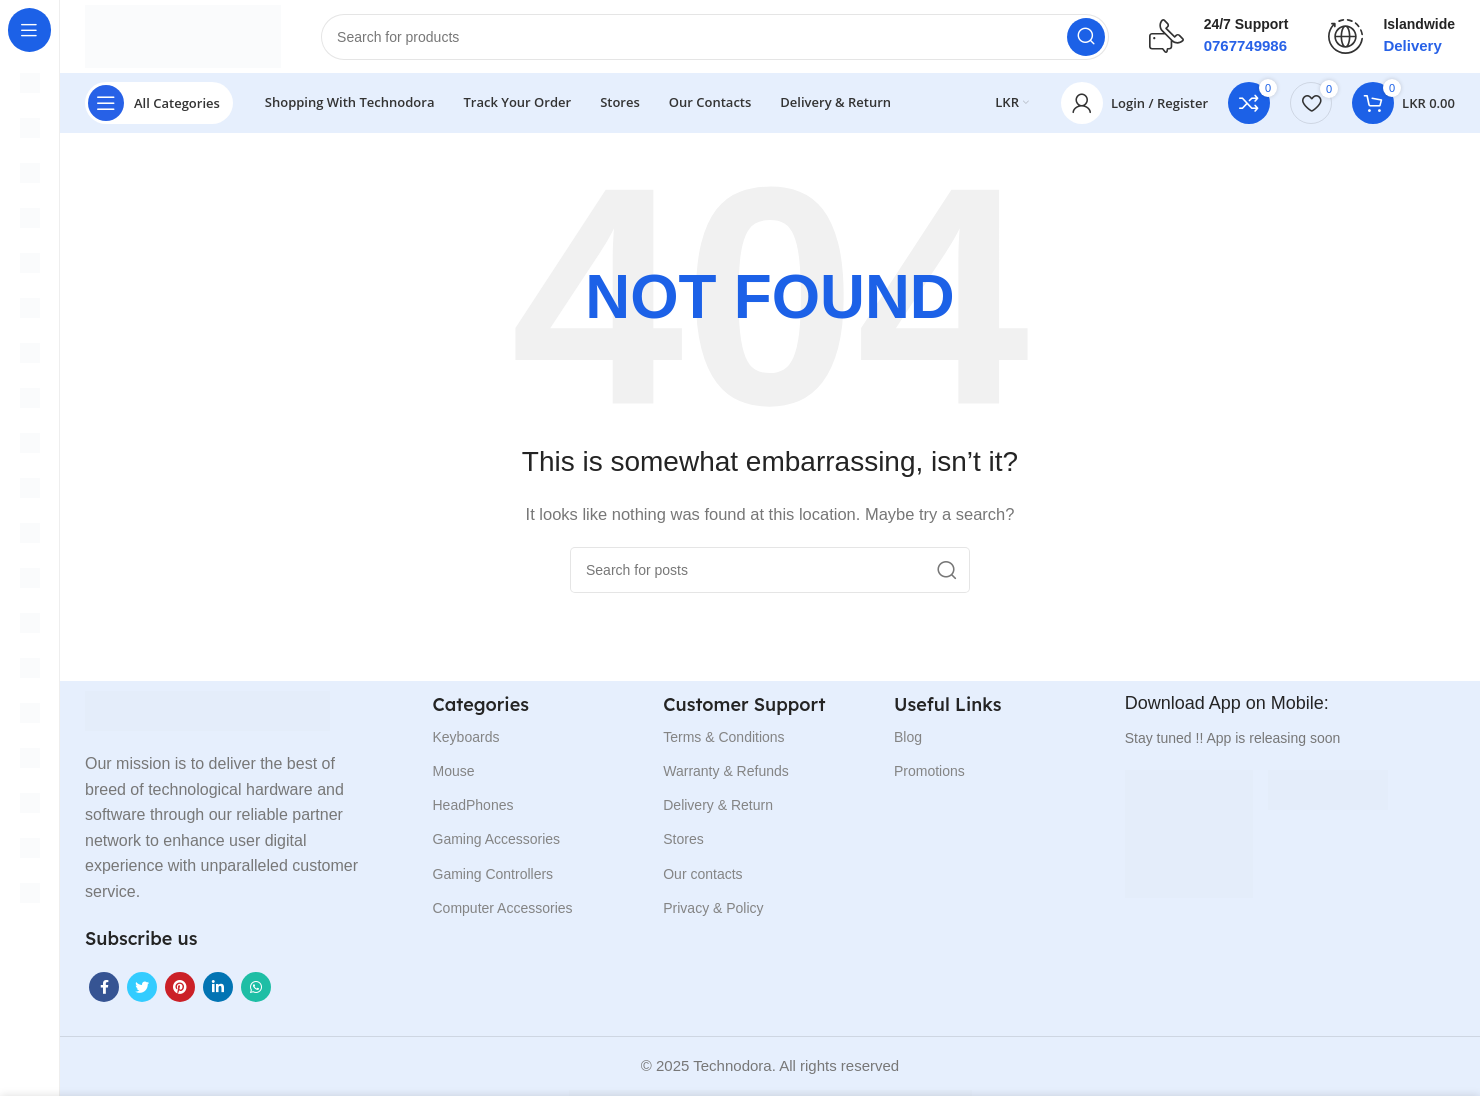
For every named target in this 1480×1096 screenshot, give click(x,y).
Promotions (929, 778)
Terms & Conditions (723, 744)
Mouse (454, 778)
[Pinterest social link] (180, 994)
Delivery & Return (718, 812)
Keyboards (466, 744)
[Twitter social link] (142, 994)
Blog (908, 744)
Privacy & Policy (713, 915)
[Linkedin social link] (218, 994)
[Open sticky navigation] (159, 110)
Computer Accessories (503, 915)
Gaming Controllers (493, 881)
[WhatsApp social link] (256, 994)
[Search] (726, 40)
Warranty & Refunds (726, 778)
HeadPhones (473, 812)
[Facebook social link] (104, 994)
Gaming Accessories (497, 846)
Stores (683, 846)
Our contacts (702, 881)
